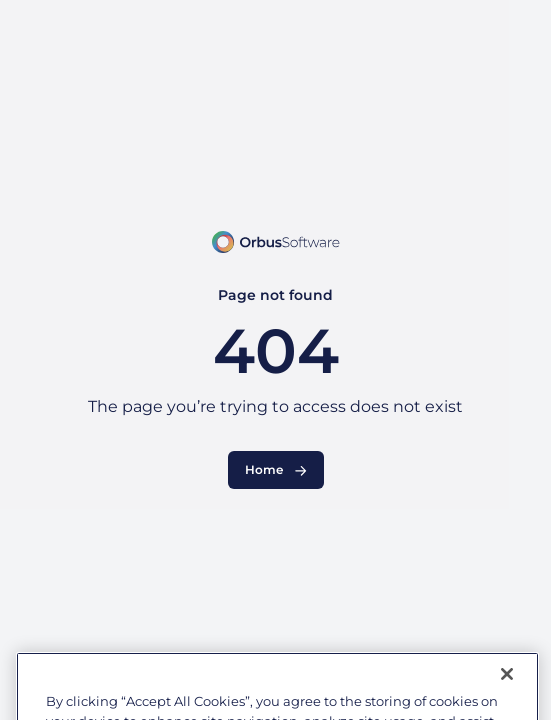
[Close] (507, 688)
